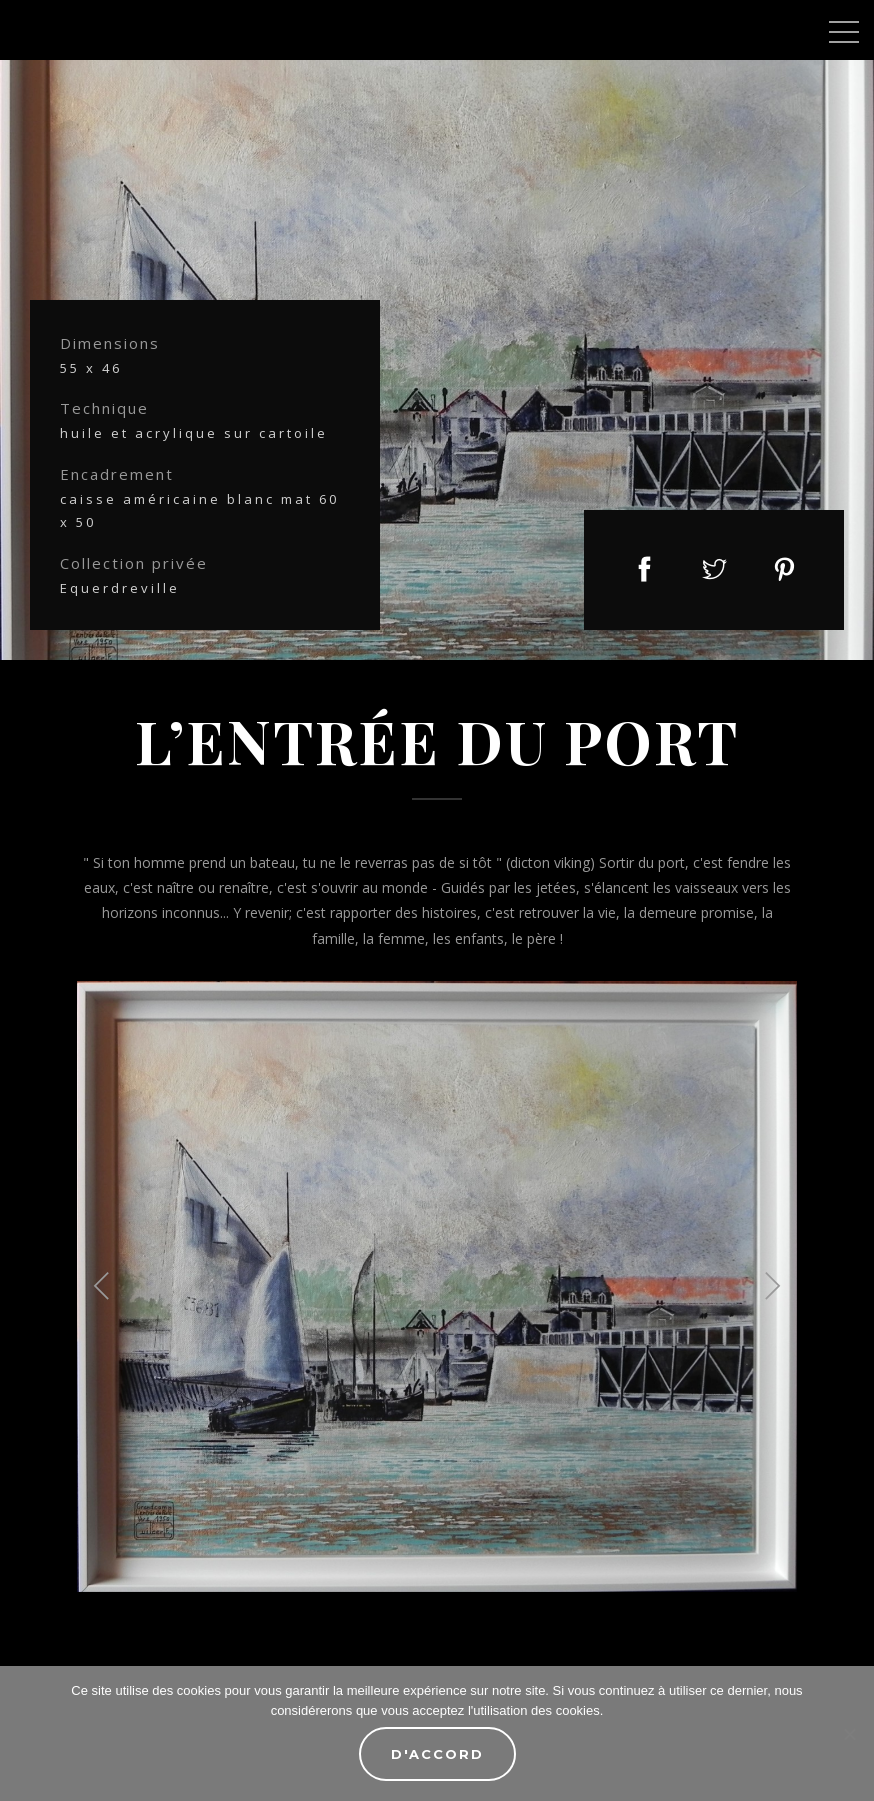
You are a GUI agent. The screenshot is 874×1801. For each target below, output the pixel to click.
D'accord (437, 1754)
